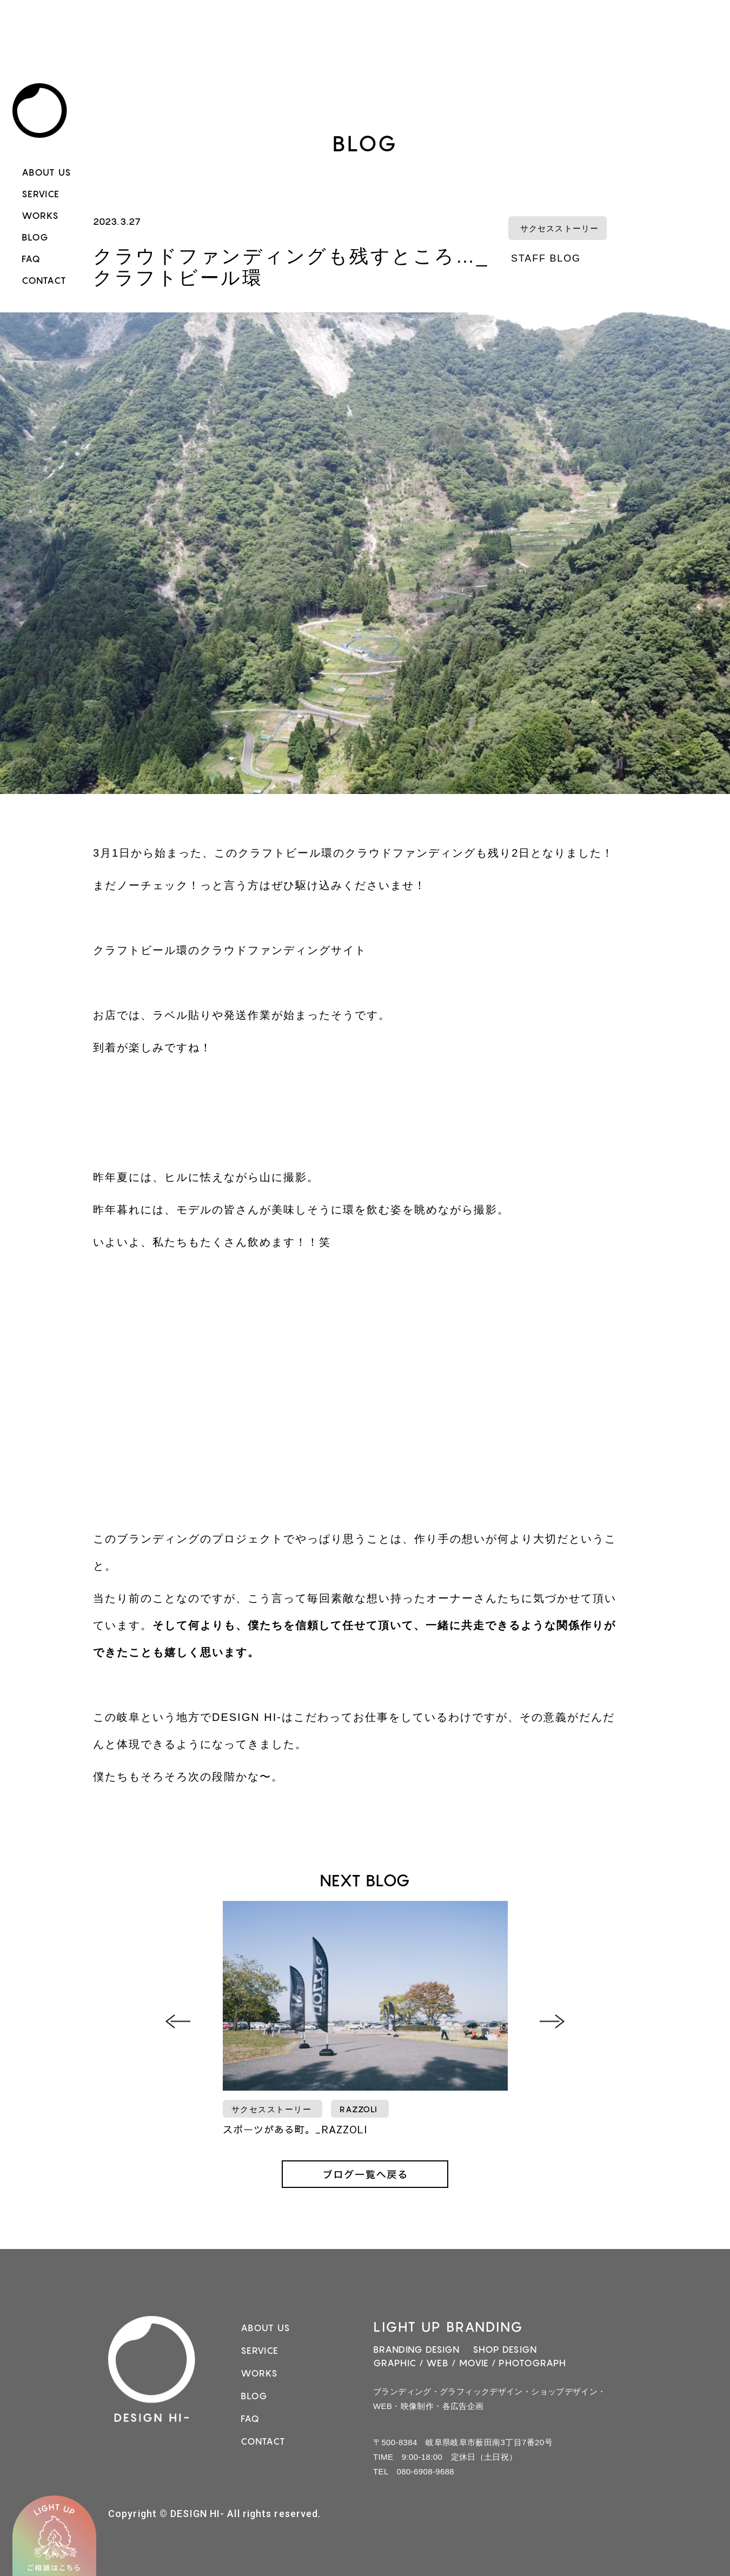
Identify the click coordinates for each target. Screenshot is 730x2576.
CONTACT (44, 280)
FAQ (31, 258)
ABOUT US (46, 172)
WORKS (40, 215)
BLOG (35, 237)
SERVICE (40, 194)
